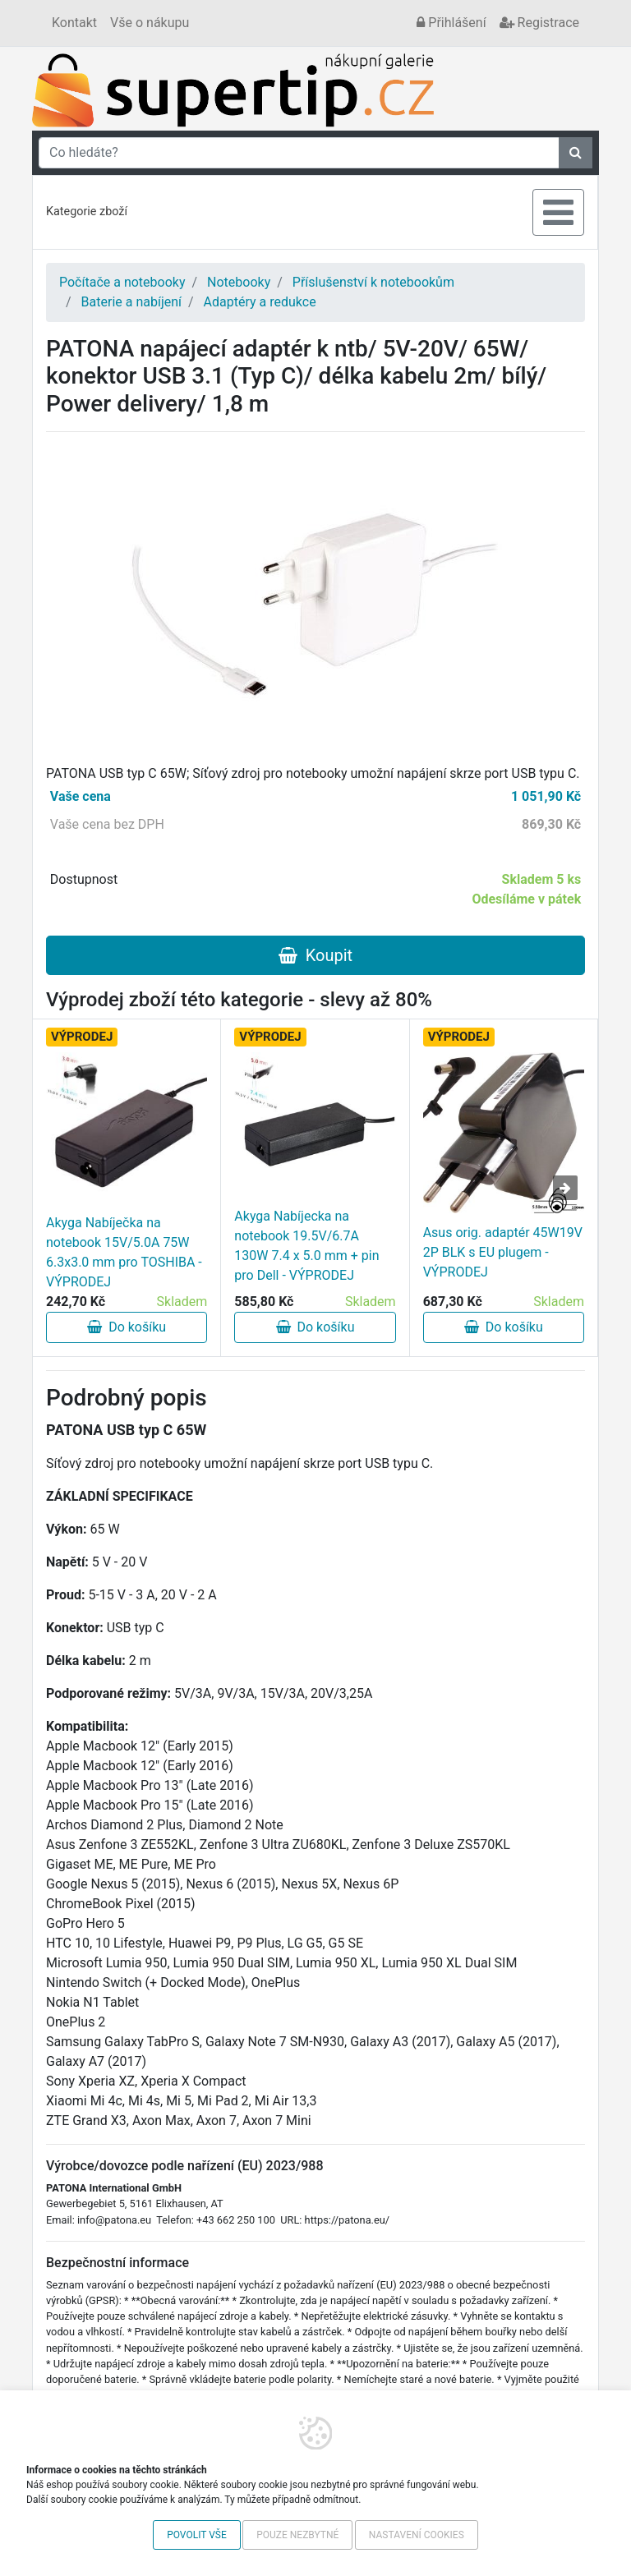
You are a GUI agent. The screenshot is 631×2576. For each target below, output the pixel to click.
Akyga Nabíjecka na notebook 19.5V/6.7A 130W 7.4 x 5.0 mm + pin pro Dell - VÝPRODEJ (306, 1245)
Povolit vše (197, 2535)
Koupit (315, 955)
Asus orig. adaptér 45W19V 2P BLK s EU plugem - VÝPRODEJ (503, 1252)
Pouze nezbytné (297, 2535)
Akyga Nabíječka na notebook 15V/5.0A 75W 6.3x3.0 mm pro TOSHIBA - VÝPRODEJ (124, 1252)
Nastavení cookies (416, 2535)
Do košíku (126, 1327)
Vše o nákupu (149, 22)
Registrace (539, 22)
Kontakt (74, 22)
